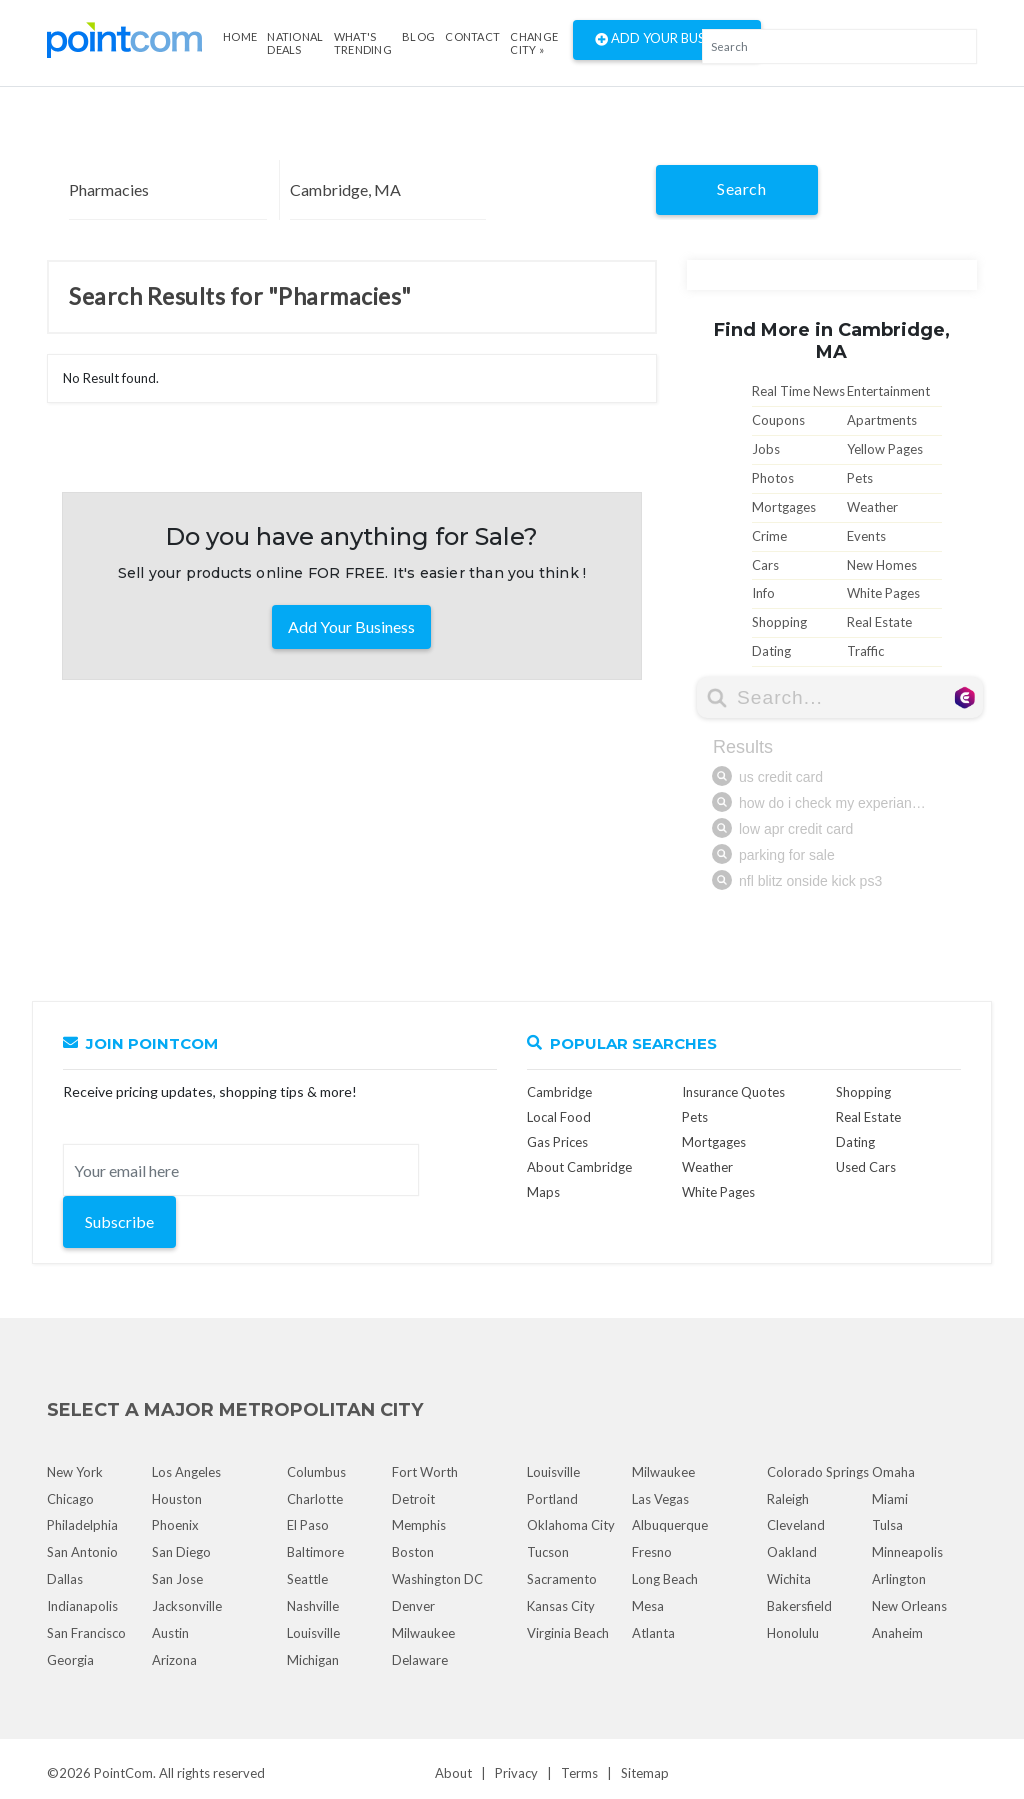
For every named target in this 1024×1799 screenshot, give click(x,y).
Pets (860, 478)
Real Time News (798, 391)
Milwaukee (423, 1633)
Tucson (548, 1552)
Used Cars (866, 1167)
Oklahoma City (571, 1525)
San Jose (177, 1579)
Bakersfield (799, 1606)
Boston (413, 1552)
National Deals (295, 43)
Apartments (882, 420)
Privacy (516, 1773)
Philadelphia (82, 1525)
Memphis (419, 1525)
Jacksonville (187, 1606)
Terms (579, 1773)
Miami (890, 1499)
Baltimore (315, 1552)
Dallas (65, 1579)
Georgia (70, 1660)
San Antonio (82, 1552)
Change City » (534, 43)
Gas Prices (557, 1142)
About (453, 1773)
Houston (177, 1499)
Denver (413, 1606)
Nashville (313, 1606)
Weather (872, 507)
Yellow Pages (885, 449)
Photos (773, 478)
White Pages (883, 593)
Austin (170, 1633)
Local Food (559, 1117)
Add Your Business (667, 40)
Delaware (420, 1660)
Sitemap (645, 1773)
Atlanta (653, 1633)
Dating (771, 651)
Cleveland (796, 1525)
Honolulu (793, 1633)
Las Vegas (660, 1499)
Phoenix (175, 1525)
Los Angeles (186, 1472)
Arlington (899, 1579)
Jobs (766, 449)
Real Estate (879, 622)
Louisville (313, 1633)
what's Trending (363, 43)
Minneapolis (907, 1552)
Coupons (778, 420)
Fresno (652, 1552)
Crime (769, 536)
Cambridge (559, 1092)
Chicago (70, 1499)
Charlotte (315, 1499)
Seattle (307, 1579)
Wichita (789, 1579)
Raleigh (788, 1499)
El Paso (308, 1525)
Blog (418, 36)
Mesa (648, 1606)
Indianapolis (82, 1606)
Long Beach (665, 1579)
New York (75, 1472)
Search (741, 188)
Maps (543, 1192)
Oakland (792, 1552)
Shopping (779, 622)
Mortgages (784, 507)
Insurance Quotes (733, 1092)
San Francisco (86, 1633)
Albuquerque (670, 1525)
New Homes (882, 565)
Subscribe (119, 1221)
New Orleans (909, 1606)
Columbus (316, 1472)
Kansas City (561, 1606)
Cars (765, 565)
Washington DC (437, 1579)
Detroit (413, 1499)
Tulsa (887, 1525)
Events (866, 536)
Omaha (893, 1472)
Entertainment (888, 391)
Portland (552, 1499)
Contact (472, 36)
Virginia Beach (568, 1633)
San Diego (181, 1552)
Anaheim (897, 1633)
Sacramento (562, 1579)
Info (763, 593)
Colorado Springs (818, 1472)
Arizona (174, 1660)
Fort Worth (425, 1472)
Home (240, 36)
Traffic (865, 651)
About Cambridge (579, 1167)
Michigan (313, 1660)
